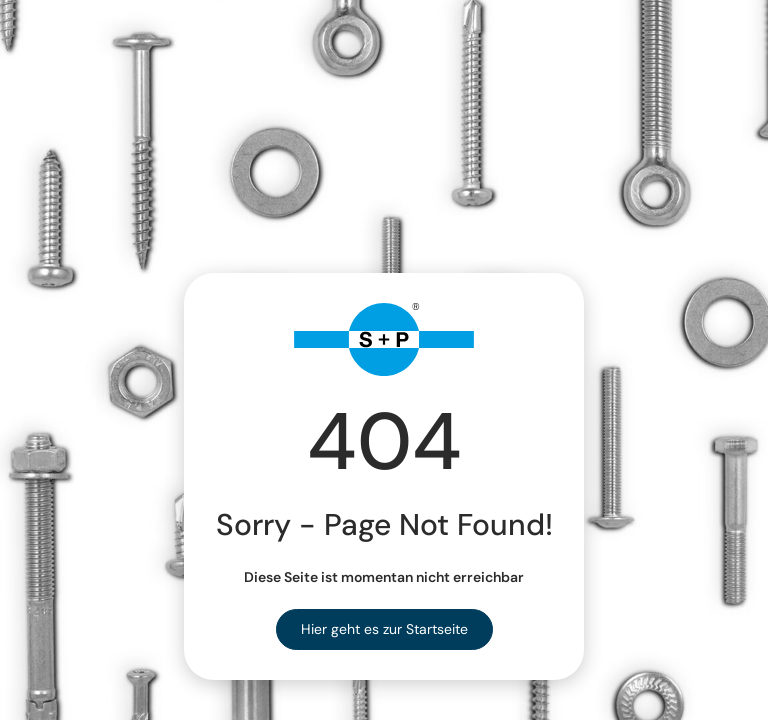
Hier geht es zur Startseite (384, 629)
